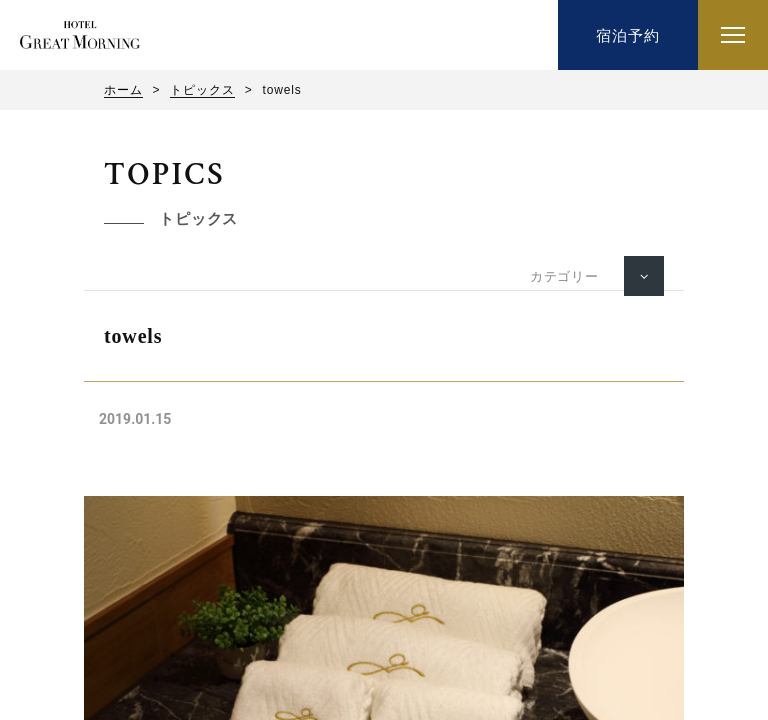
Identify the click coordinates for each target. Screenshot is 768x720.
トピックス (202, 90)
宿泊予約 (627, 35)
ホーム (123, 90)
